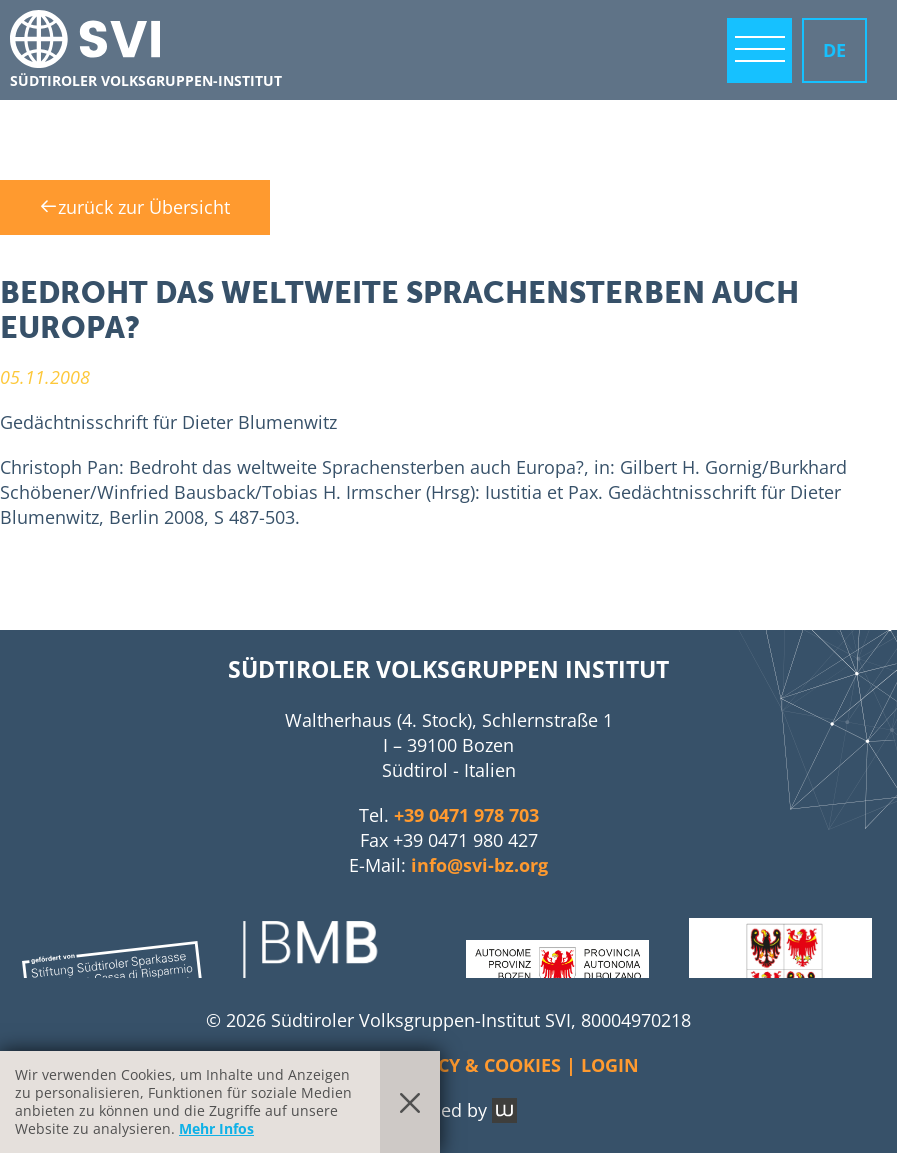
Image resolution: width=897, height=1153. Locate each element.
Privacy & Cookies (473, 1065)
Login (610, 1065)
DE (834, 50)
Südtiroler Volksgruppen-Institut (146, 80)
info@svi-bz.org (479, 865)
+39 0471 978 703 (466, 815)
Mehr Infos (216, 1128)
